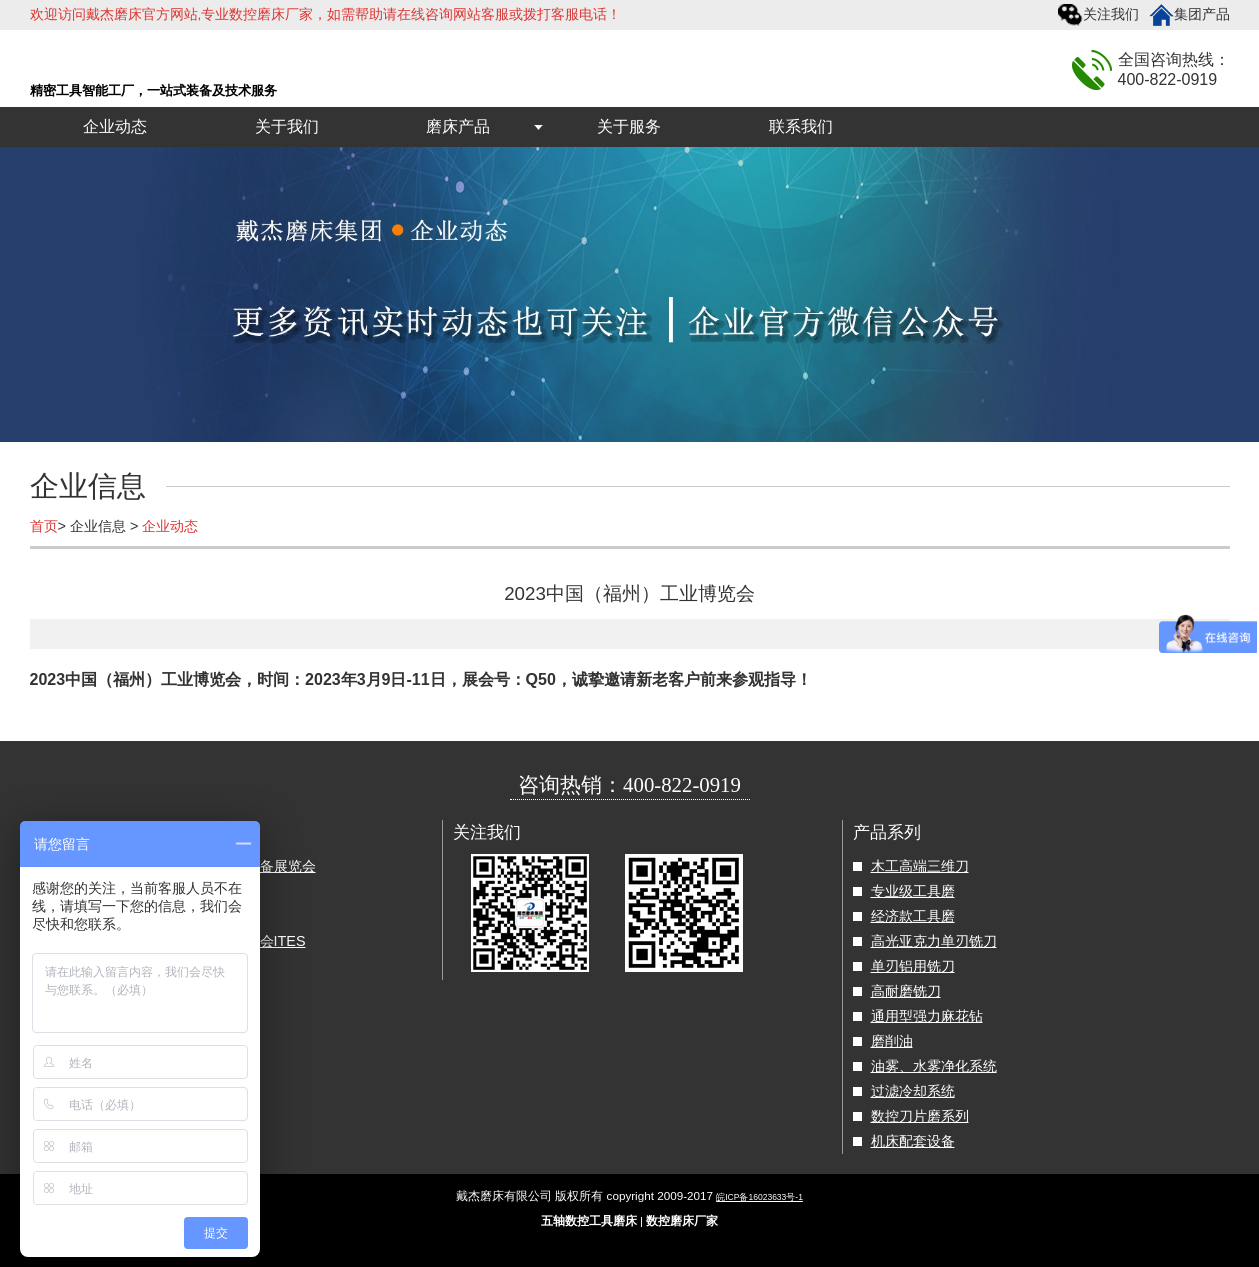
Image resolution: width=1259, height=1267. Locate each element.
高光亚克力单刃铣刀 (934, 941)
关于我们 (287, 126)
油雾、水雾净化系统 (934, 1066)
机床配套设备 (913, 1141)
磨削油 (892, 1041)
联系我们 (801, 126)
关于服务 (629, 126)
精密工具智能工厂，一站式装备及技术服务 (153, 90)
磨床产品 (458, 126)
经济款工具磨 (913, 916)
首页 (44, 526)
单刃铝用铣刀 (913, 966)
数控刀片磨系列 (920, 1116)
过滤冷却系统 (913, 1091)
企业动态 (115, 126)
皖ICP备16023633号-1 (759, 1197)
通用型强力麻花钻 (927, 1016)
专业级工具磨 (913, 891)
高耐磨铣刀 (906, 991)
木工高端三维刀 (920, 866)
